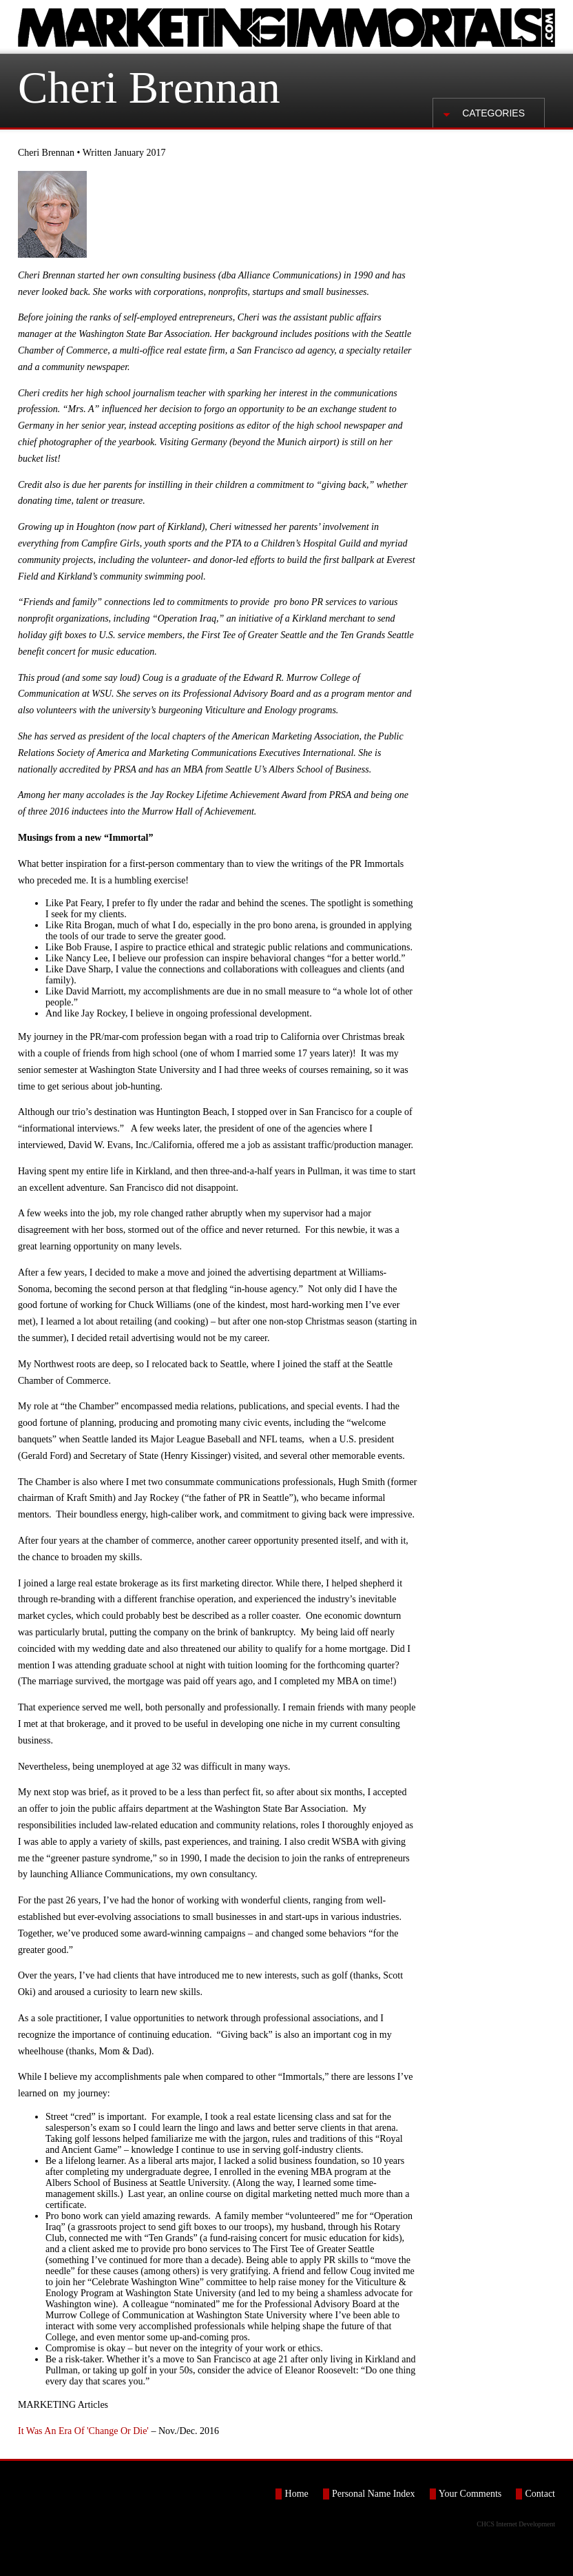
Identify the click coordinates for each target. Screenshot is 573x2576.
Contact (540, 2493)
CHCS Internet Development (516, 2524)
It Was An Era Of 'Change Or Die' (83, 2431)
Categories (493, 113)
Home (297, 2493)
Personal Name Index (373, 2493)
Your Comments (470, 2493)
